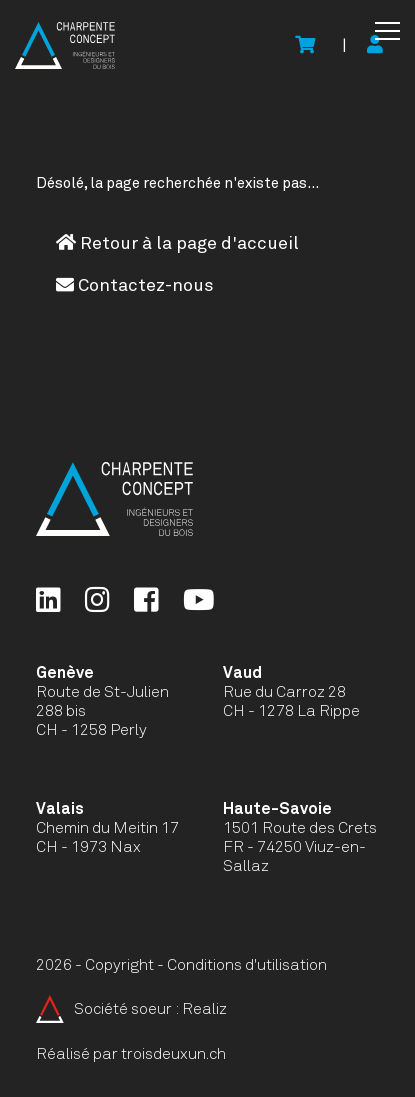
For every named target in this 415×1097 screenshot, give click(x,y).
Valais (60, 809)
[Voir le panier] (305, 46)
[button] (387, 31)
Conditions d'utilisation (247, 965)
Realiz (204, 1009)
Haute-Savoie (277, 809)
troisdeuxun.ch (194, 1054)
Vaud (242, 673)
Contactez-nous (135, 285)
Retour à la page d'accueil (177, 243)
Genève (65, 673)
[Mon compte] (375, 46)
